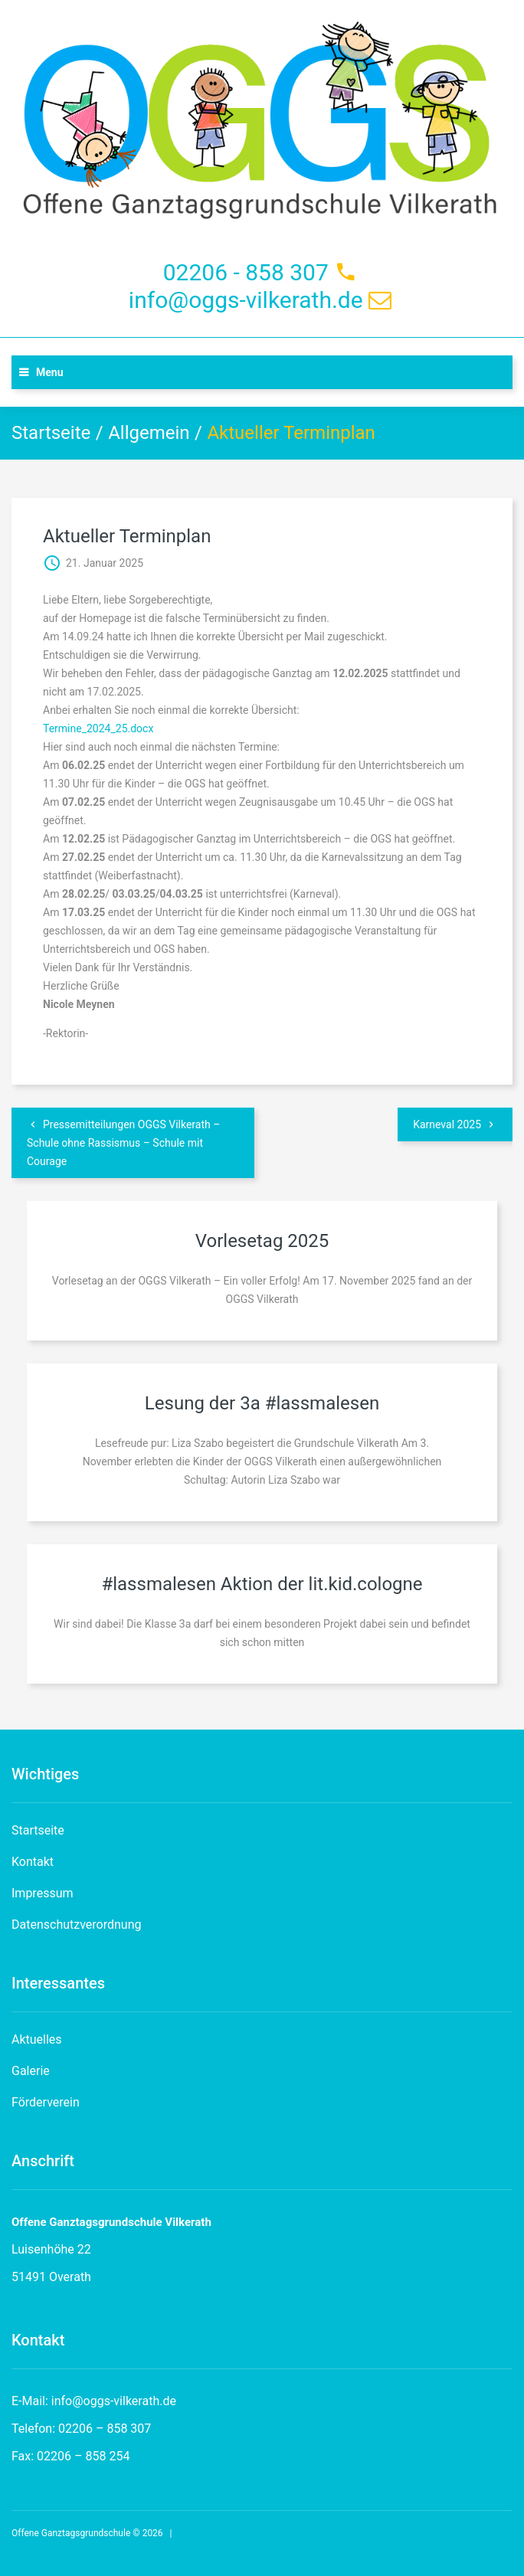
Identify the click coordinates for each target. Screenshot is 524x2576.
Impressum (42, 1893)
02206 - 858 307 (246, 272)
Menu (50, 372)
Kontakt (32, 1861)
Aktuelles (36, 2039)
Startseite (50, 433)
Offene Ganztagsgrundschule (70, 2533)
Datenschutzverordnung (76, 1924)
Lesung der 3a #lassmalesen (262, 1403)
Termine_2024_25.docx (98, 728)
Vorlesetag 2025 (262, 1241)
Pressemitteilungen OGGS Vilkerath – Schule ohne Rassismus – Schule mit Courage (123, 1142)
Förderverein (45, 2102)
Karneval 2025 (447, 1124)
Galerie (30, 2071)
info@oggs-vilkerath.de (246, 299)
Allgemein (148, 433)
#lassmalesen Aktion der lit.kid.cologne (261, 1584)
